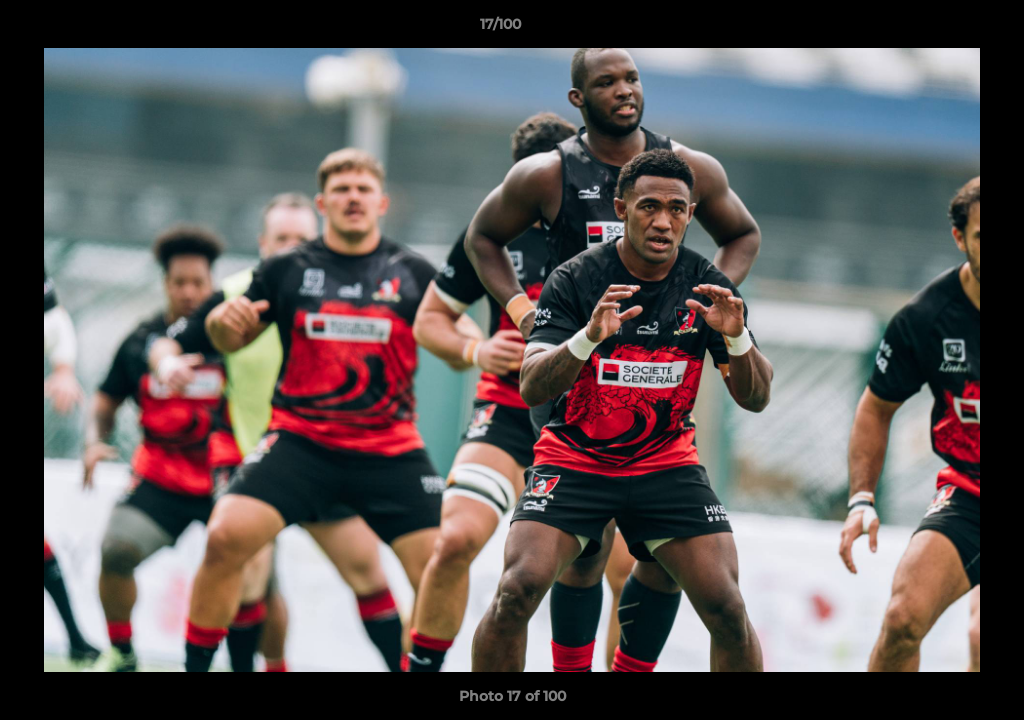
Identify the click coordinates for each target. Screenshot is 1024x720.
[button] (940, 29)
